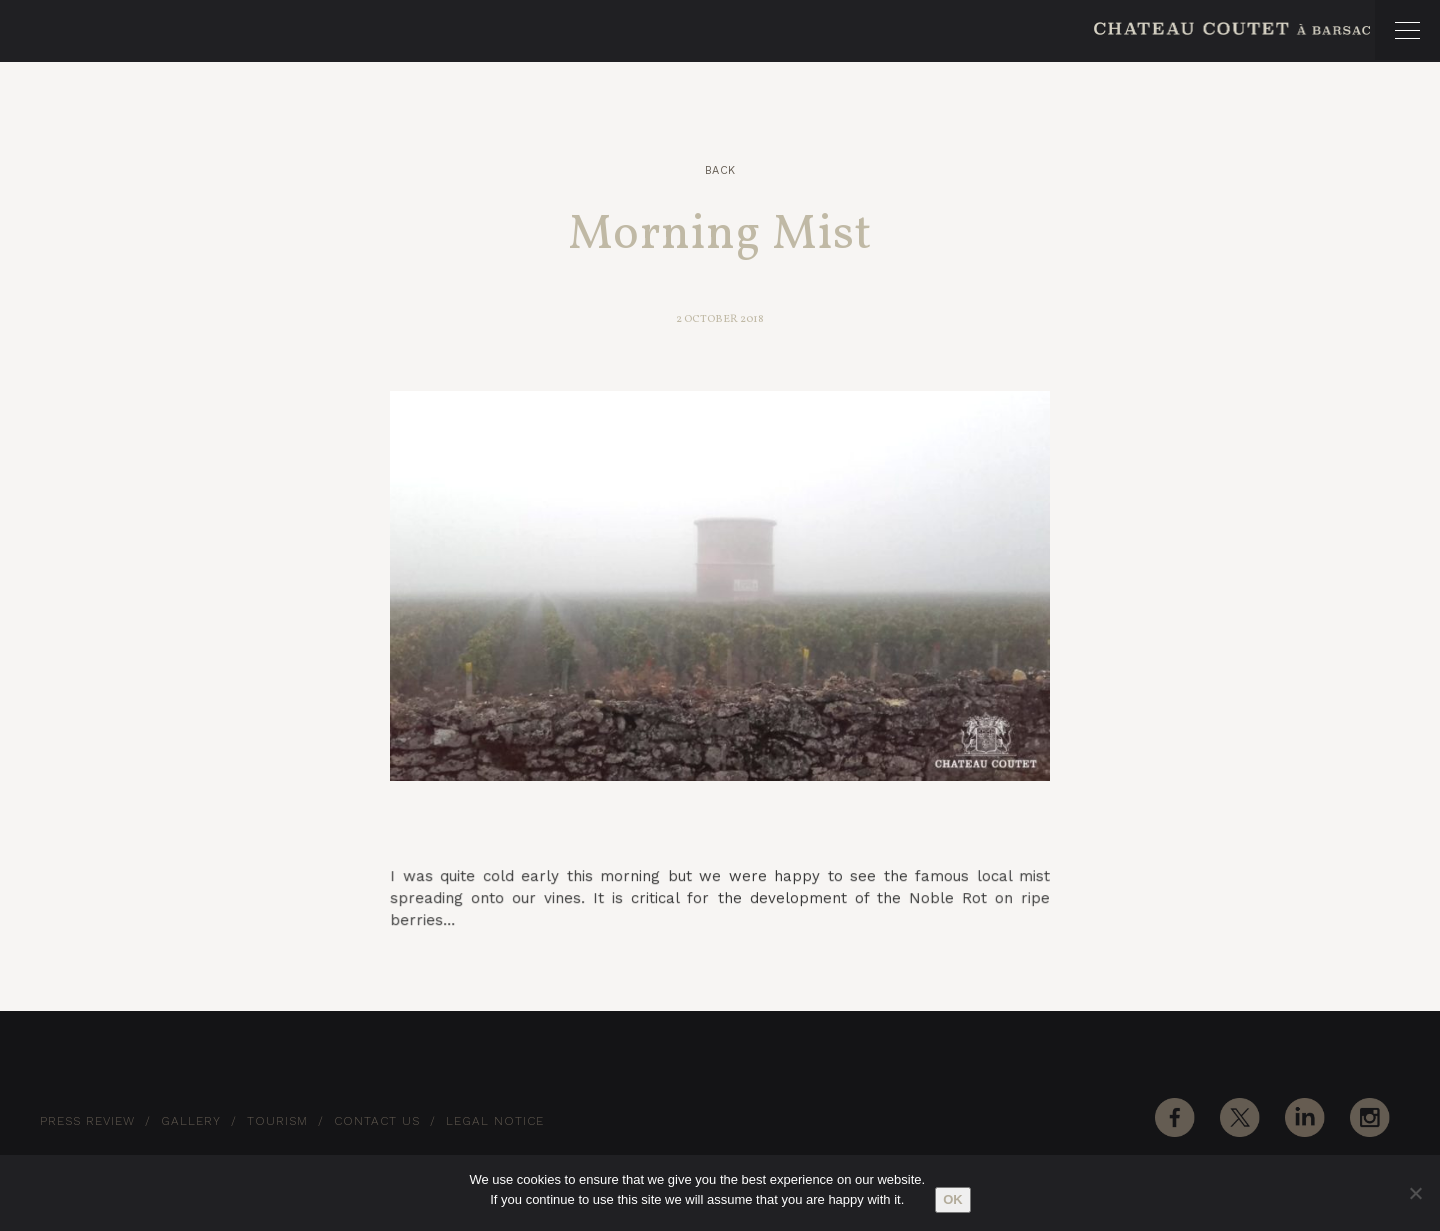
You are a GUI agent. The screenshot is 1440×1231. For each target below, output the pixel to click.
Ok (953, 1199)
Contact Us (377, 1121)
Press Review (87, 1121)
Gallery (191, 1121)
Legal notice (495, 1121)
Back (720, 170)
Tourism (277, 1121)
